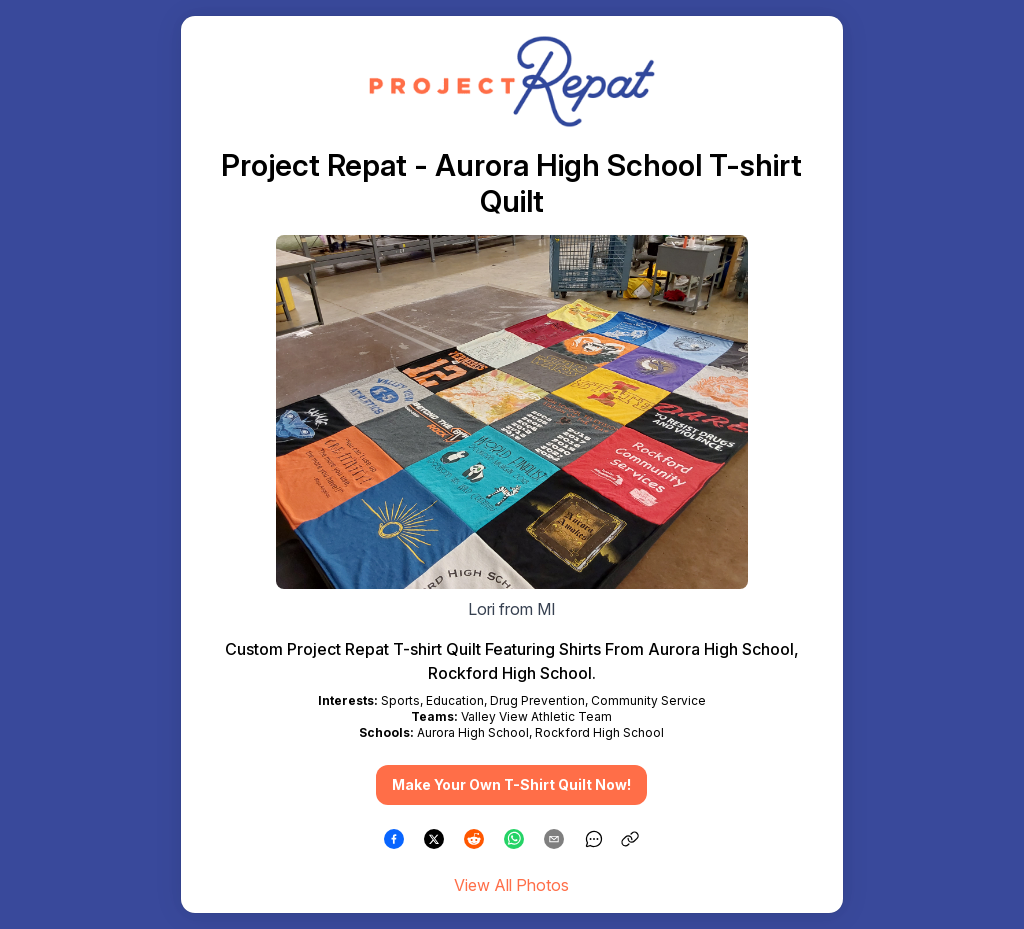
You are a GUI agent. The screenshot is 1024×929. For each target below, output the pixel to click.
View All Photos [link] (511, 885)
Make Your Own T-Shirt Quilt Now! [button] (511, 784)
